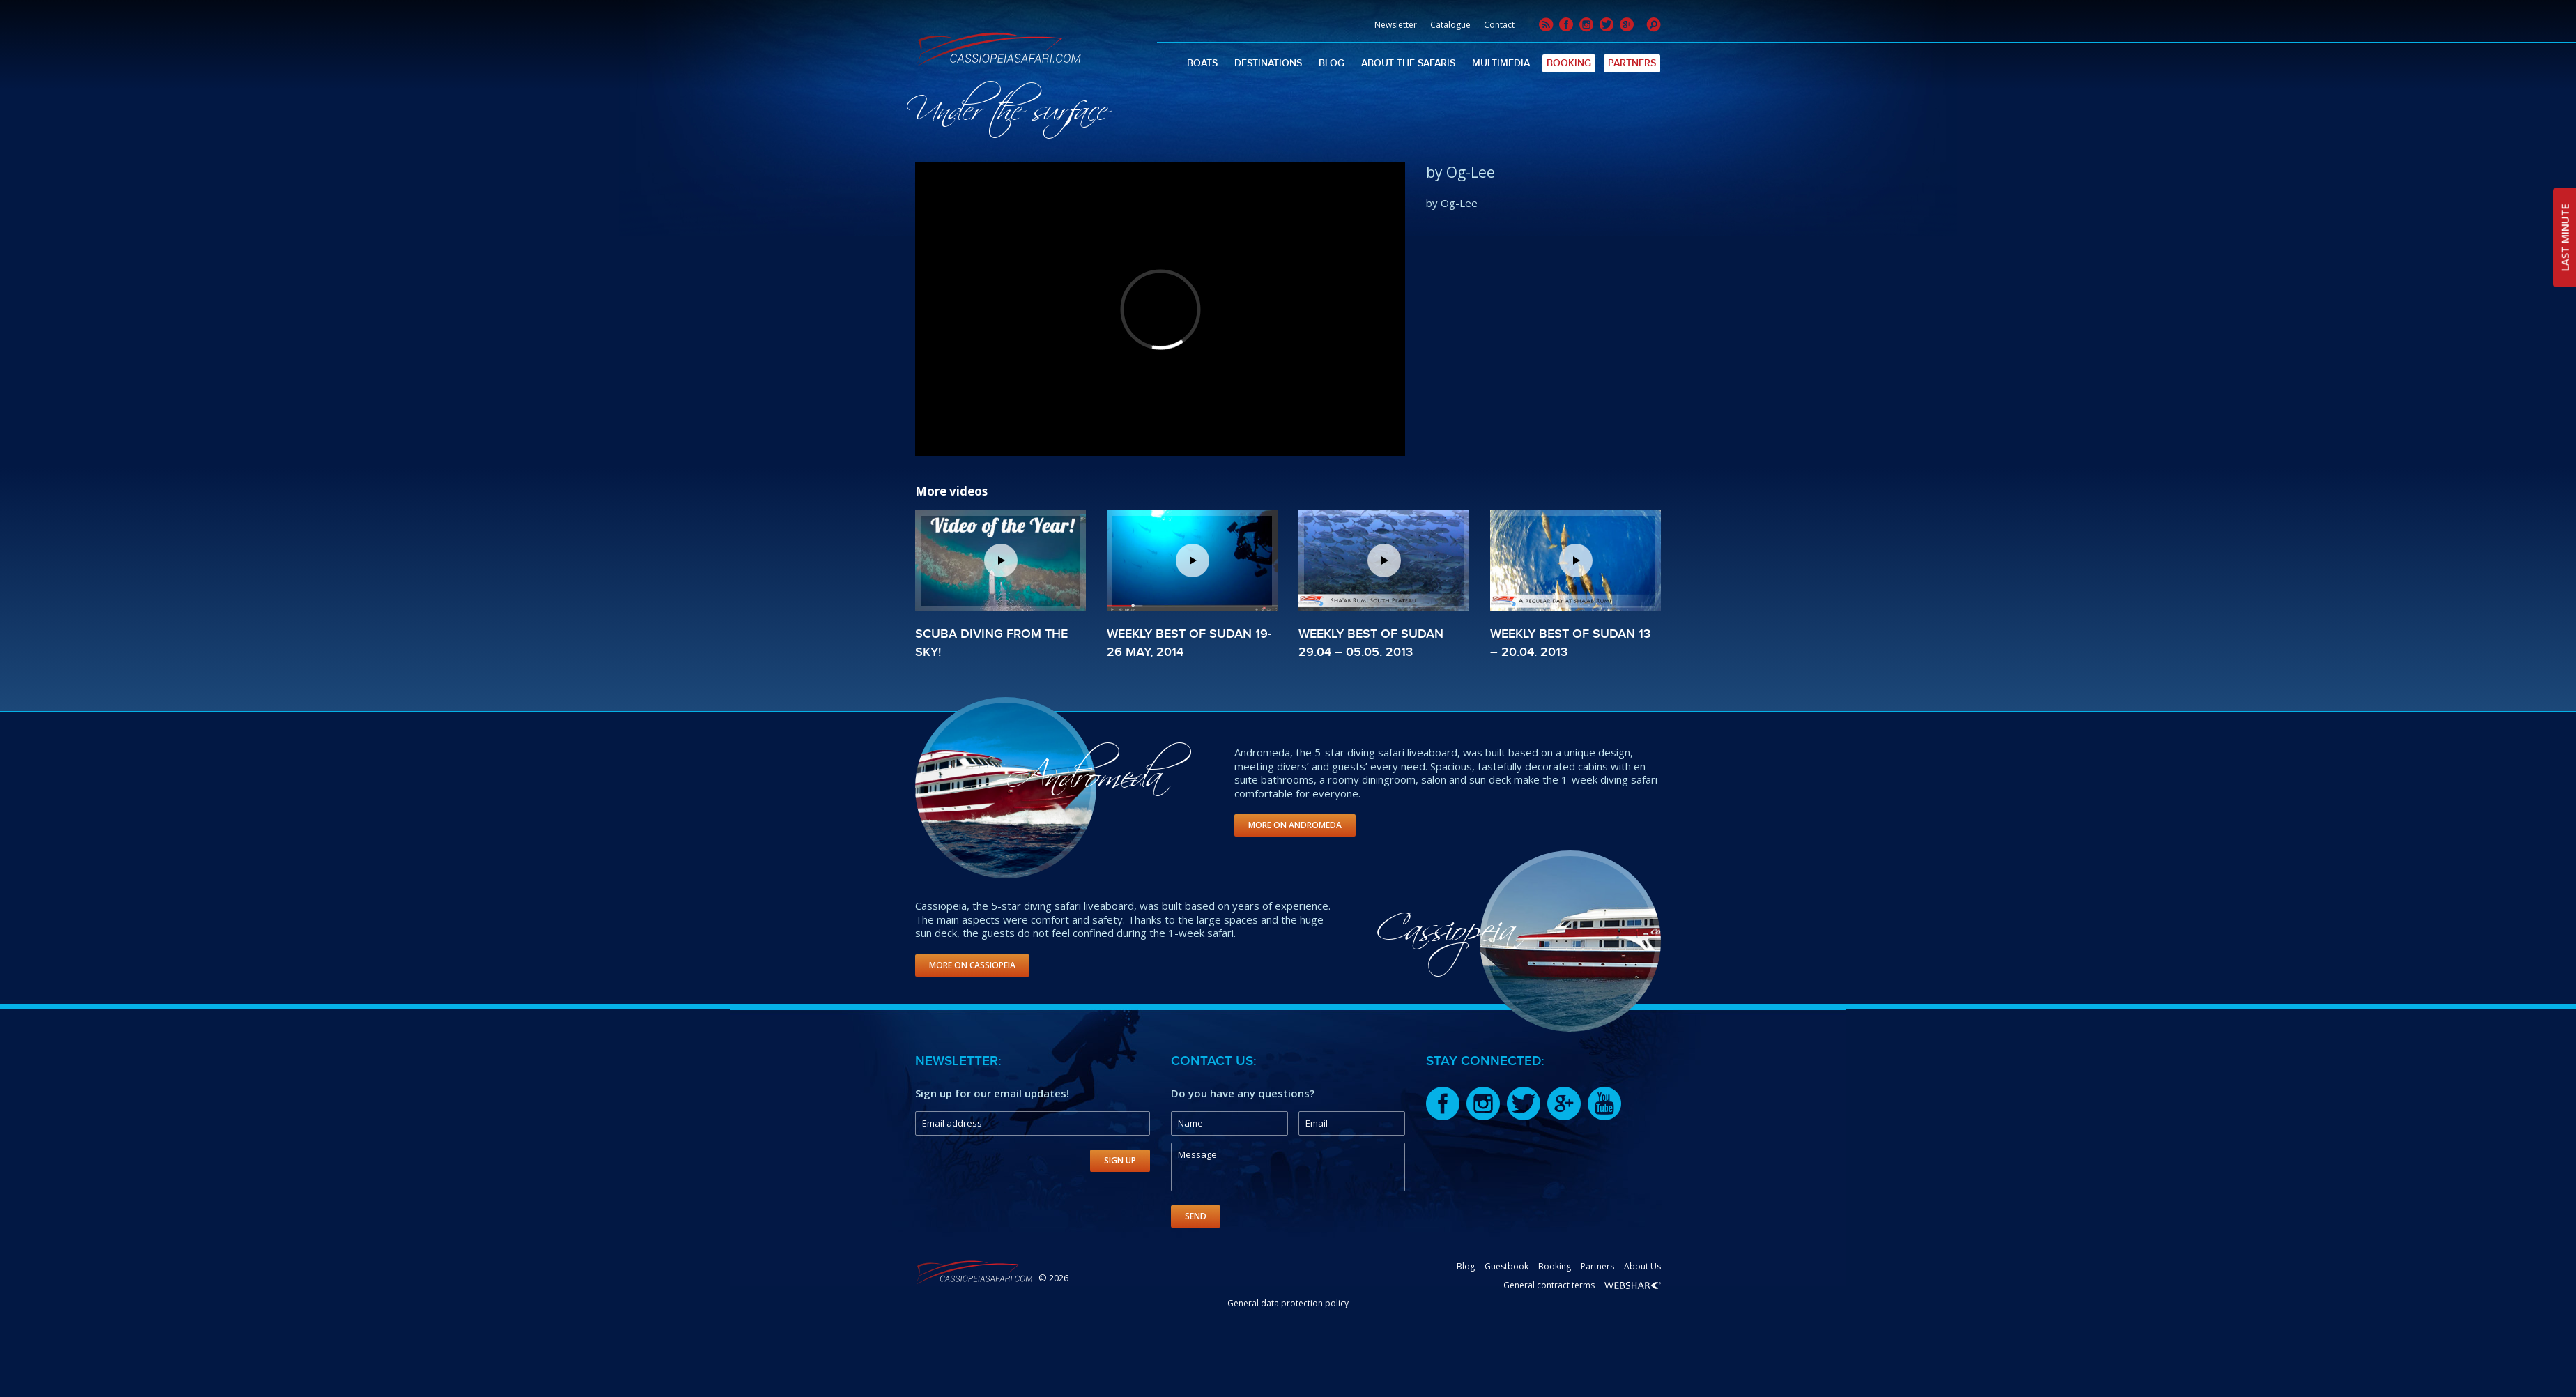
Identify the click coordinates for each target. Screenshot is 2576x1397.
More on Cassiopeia (972, 965)
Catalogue (1450, 25)
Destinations (1268, 63)
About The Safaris (1408, 63)
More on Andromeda (1295, 825)
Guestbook (1506, 1266)
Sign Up (1120, 1160)
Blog (1331, 63)
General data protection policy (1288, 1303)
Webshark (1632, 1285)
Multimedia (1501, 63)
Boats (1202, 63)
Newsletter (1395, 25)
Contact (1499, 25)
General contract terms (1549, 1285)
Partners (1632, 63)
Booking (1569, 63)
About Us (1642, 1266)
